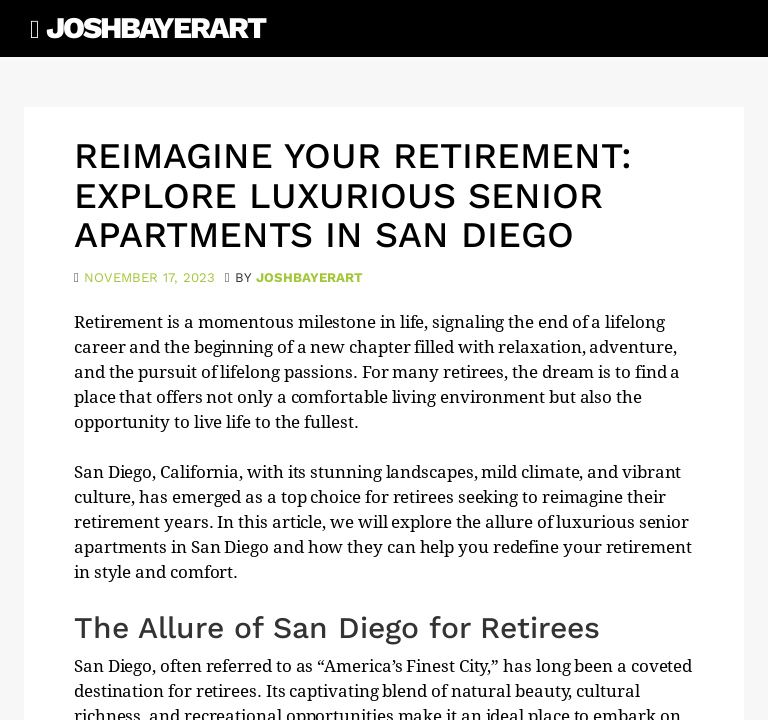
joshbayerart (309, 277)
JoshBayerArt (155, 27)
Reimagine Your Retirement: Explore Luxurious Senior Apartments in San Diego (353, 195)
